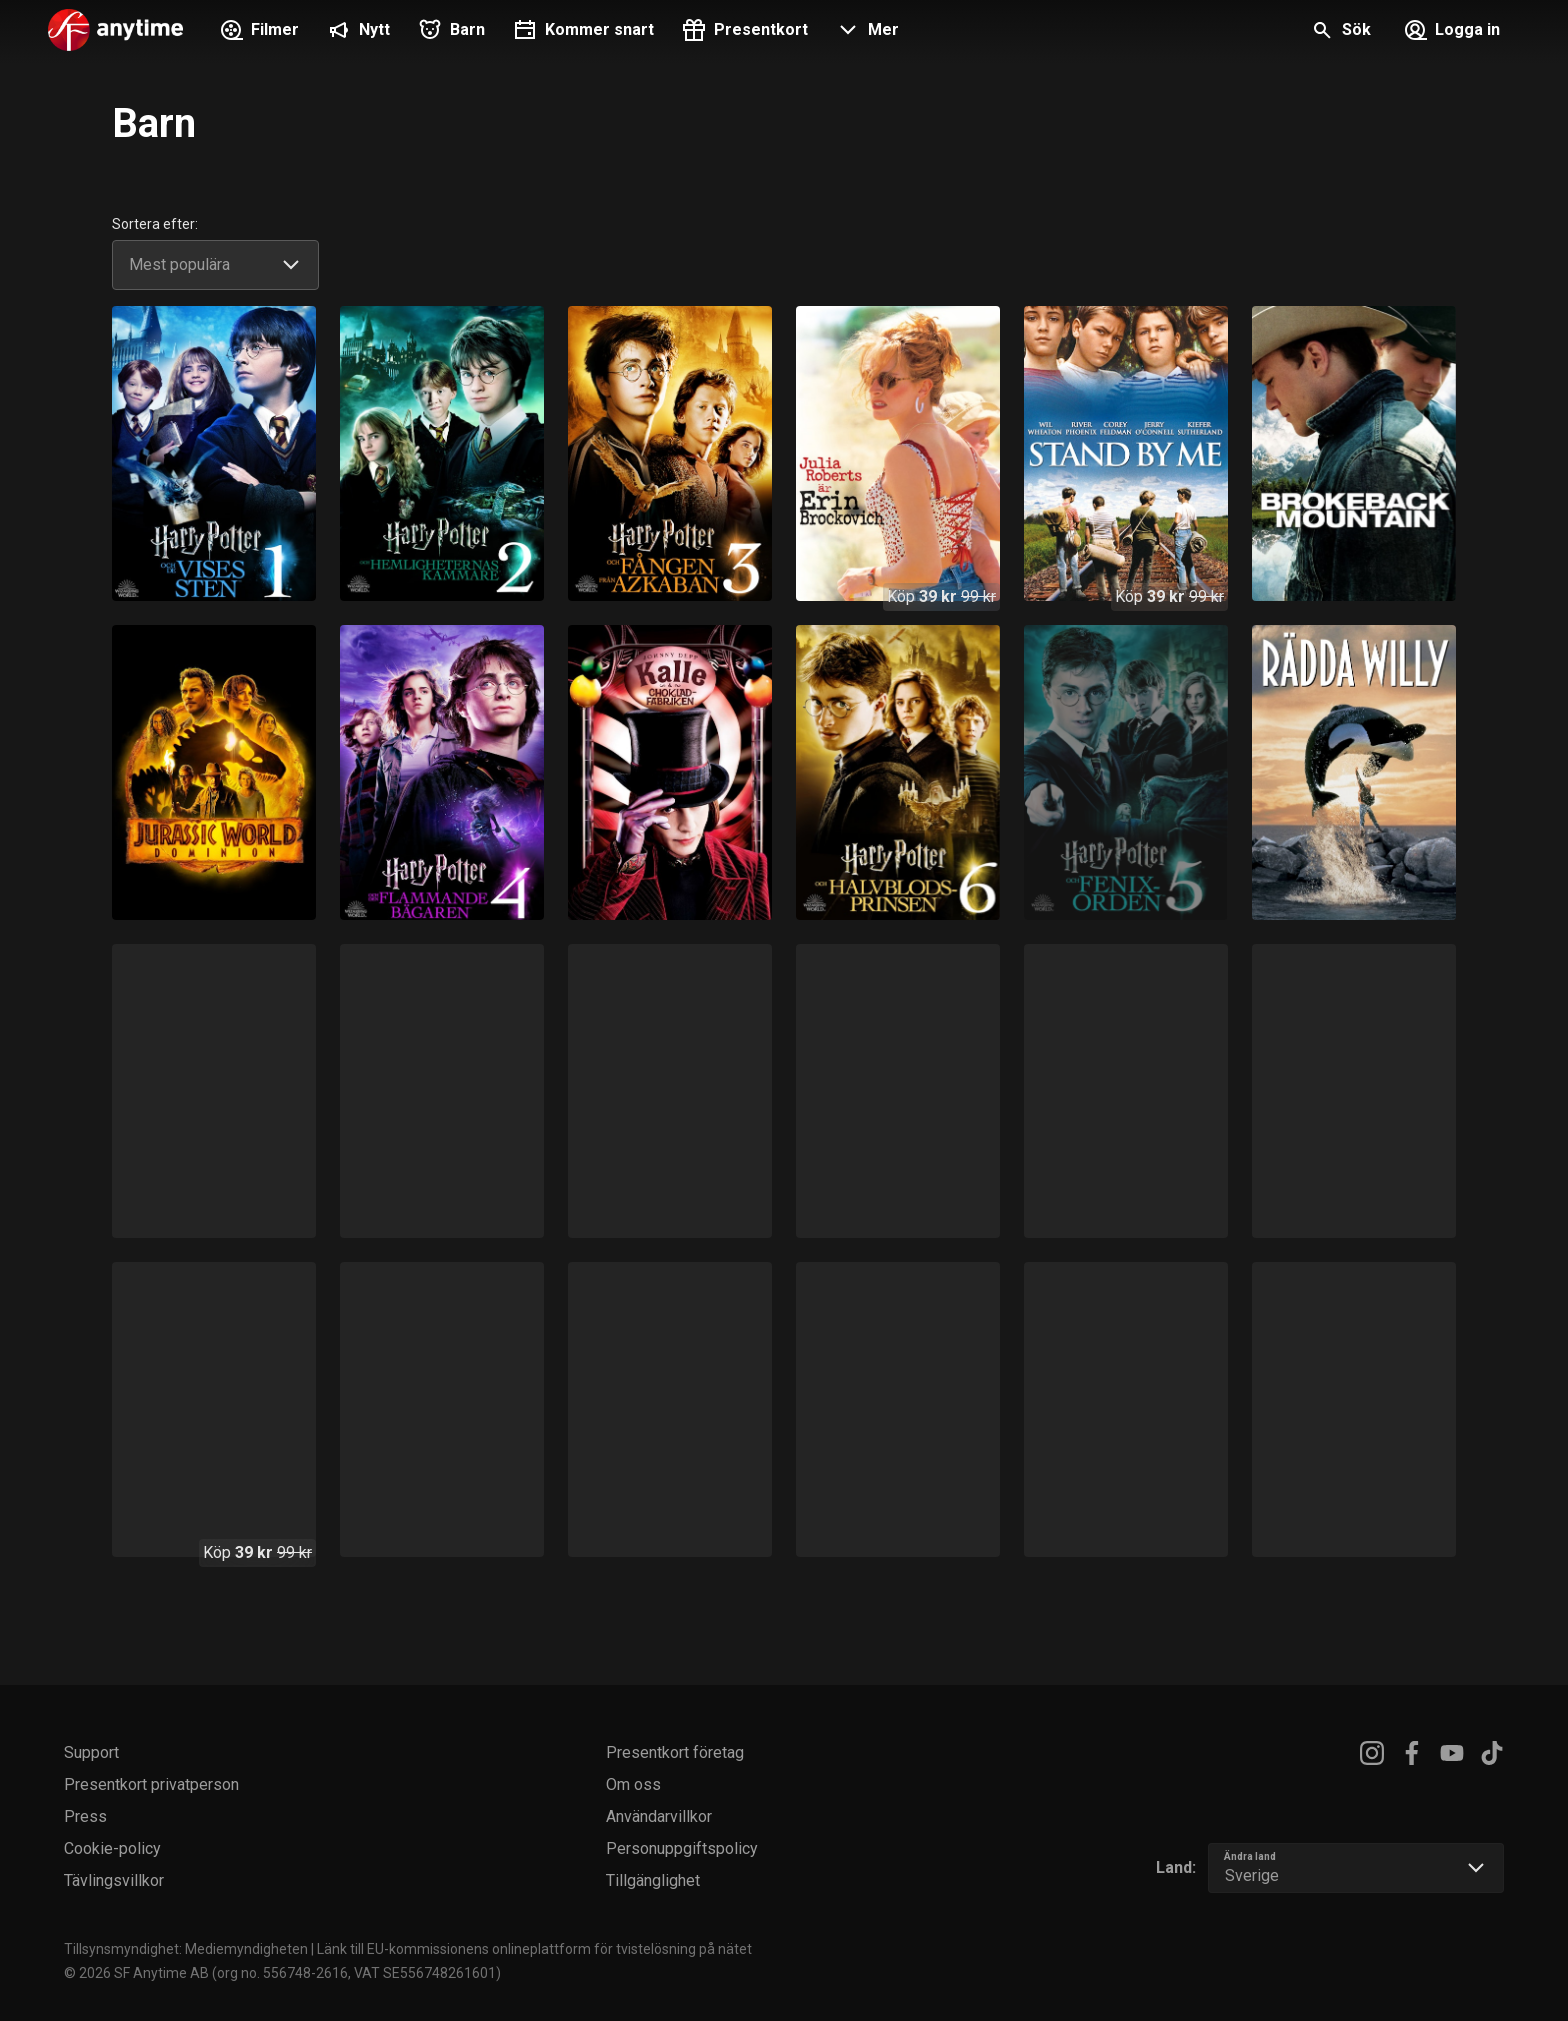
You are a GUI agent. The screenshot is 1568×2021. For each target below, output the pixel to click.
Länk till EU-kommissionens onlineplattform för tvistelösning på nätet (534, 1949)
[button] (865, 32)
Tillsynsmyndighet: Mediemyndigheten (186, 1949)
